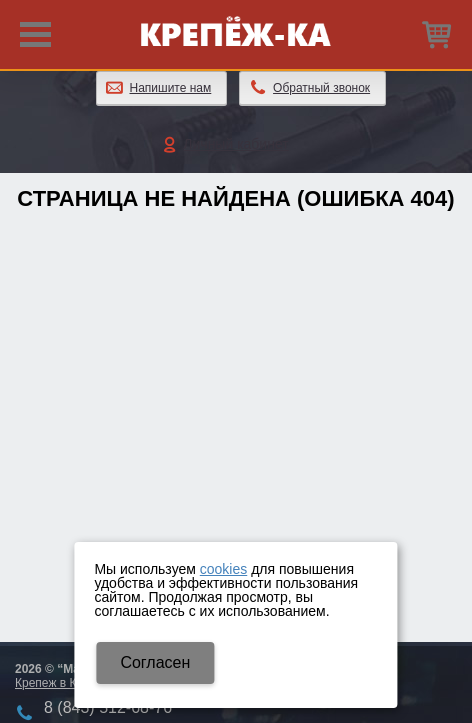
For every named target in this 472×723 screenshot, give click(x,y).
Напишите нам (171, 88)
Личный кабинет (235, 144)
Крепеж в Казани (61, 683)
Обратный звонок (321, 88)
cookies (223, 569)
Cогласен (155, 662)
